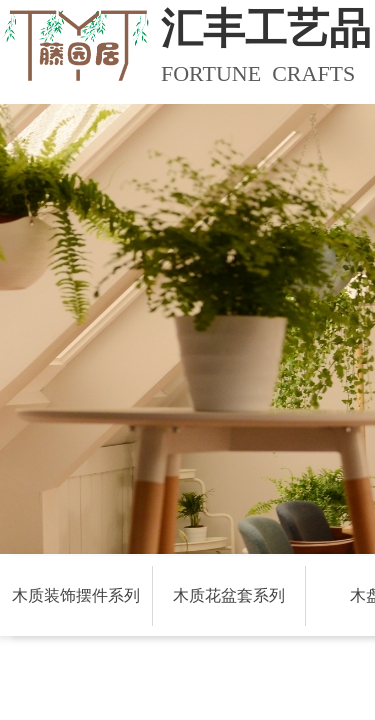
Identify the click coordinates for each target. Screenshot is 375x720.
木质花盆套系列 (229, 595)
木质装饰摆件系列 (76, 595)
